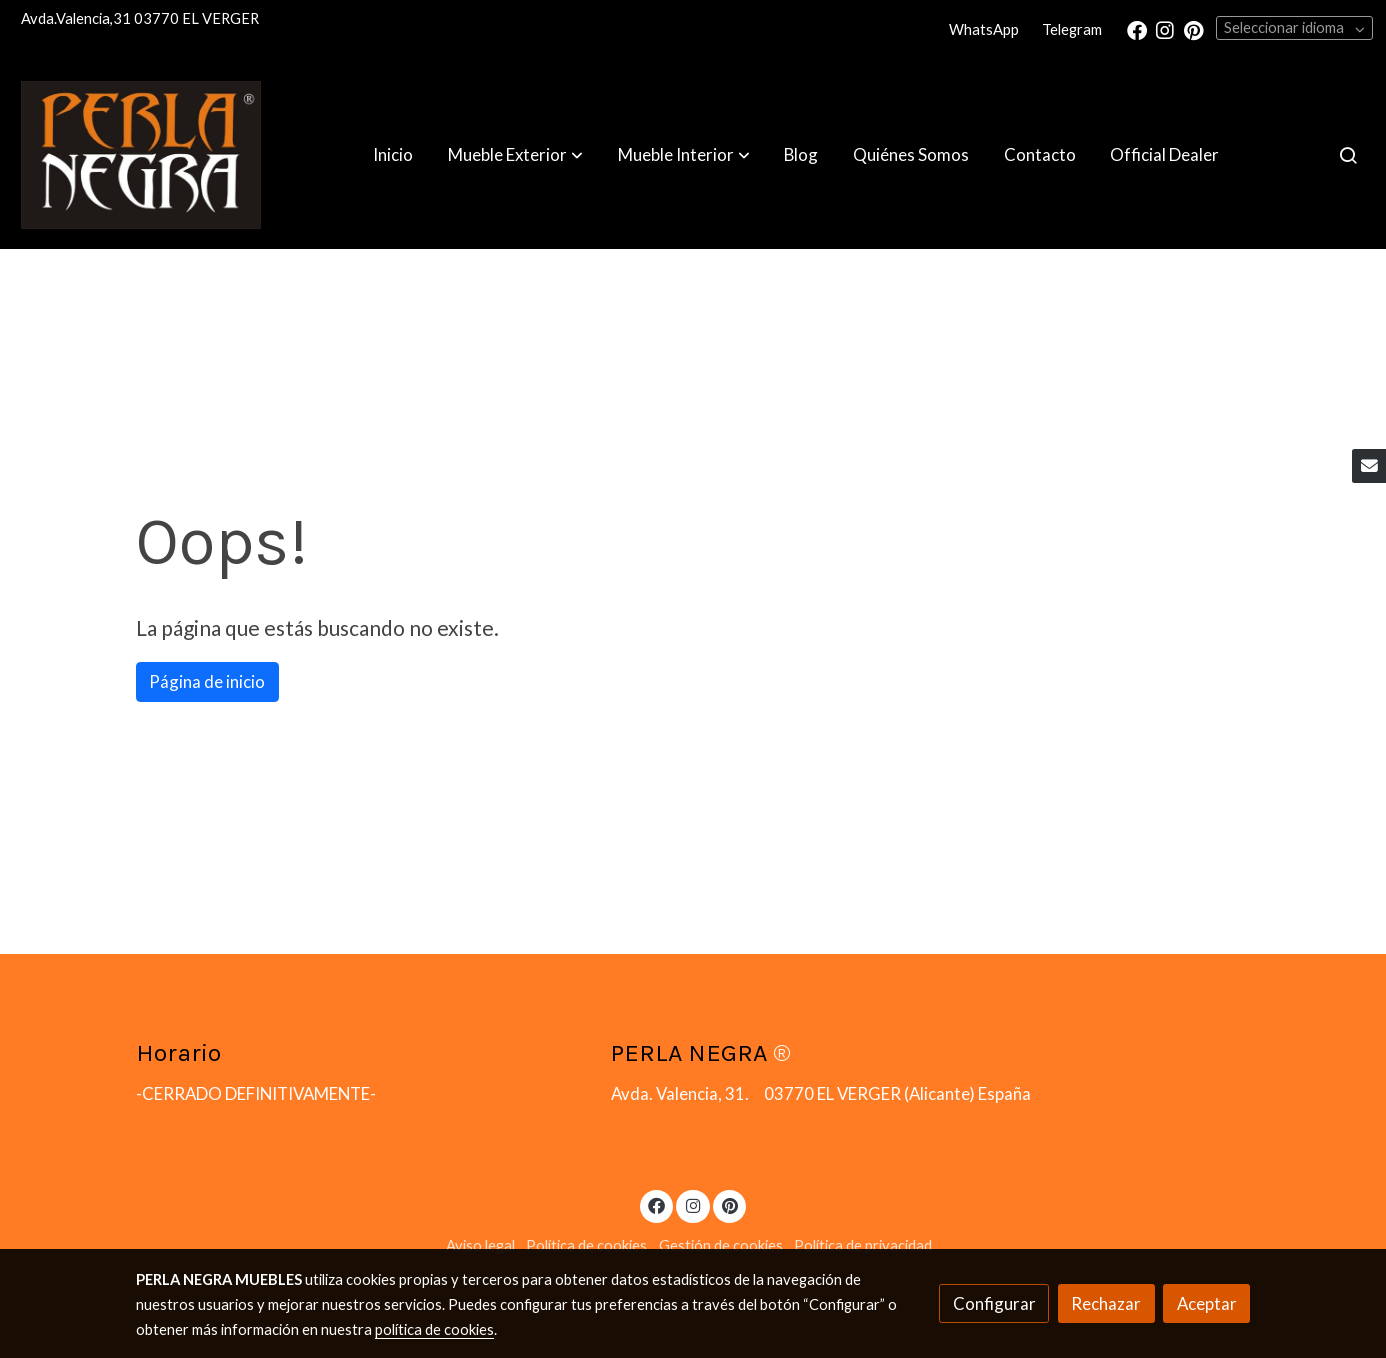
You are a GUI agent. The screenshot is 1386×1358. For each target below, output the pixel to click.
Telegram (1072, 29)
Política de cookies (586, 1245)
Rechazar (1106, 1303)
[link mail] (1369, 466)
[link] (141, 155)
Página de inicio (207, 681)
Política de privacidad (863, 1245)
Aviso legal (480, 1245)
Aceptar (1207, 1303)
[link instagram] (1165, 29)
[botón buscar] (1348, 155)
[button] (515, 155)
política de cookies (434, 1329)
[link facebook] (1137, 29)
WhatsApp (984, 29)
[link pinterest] (1194, 29)
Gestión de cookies (721, 1245)
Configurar (994, 1303)
